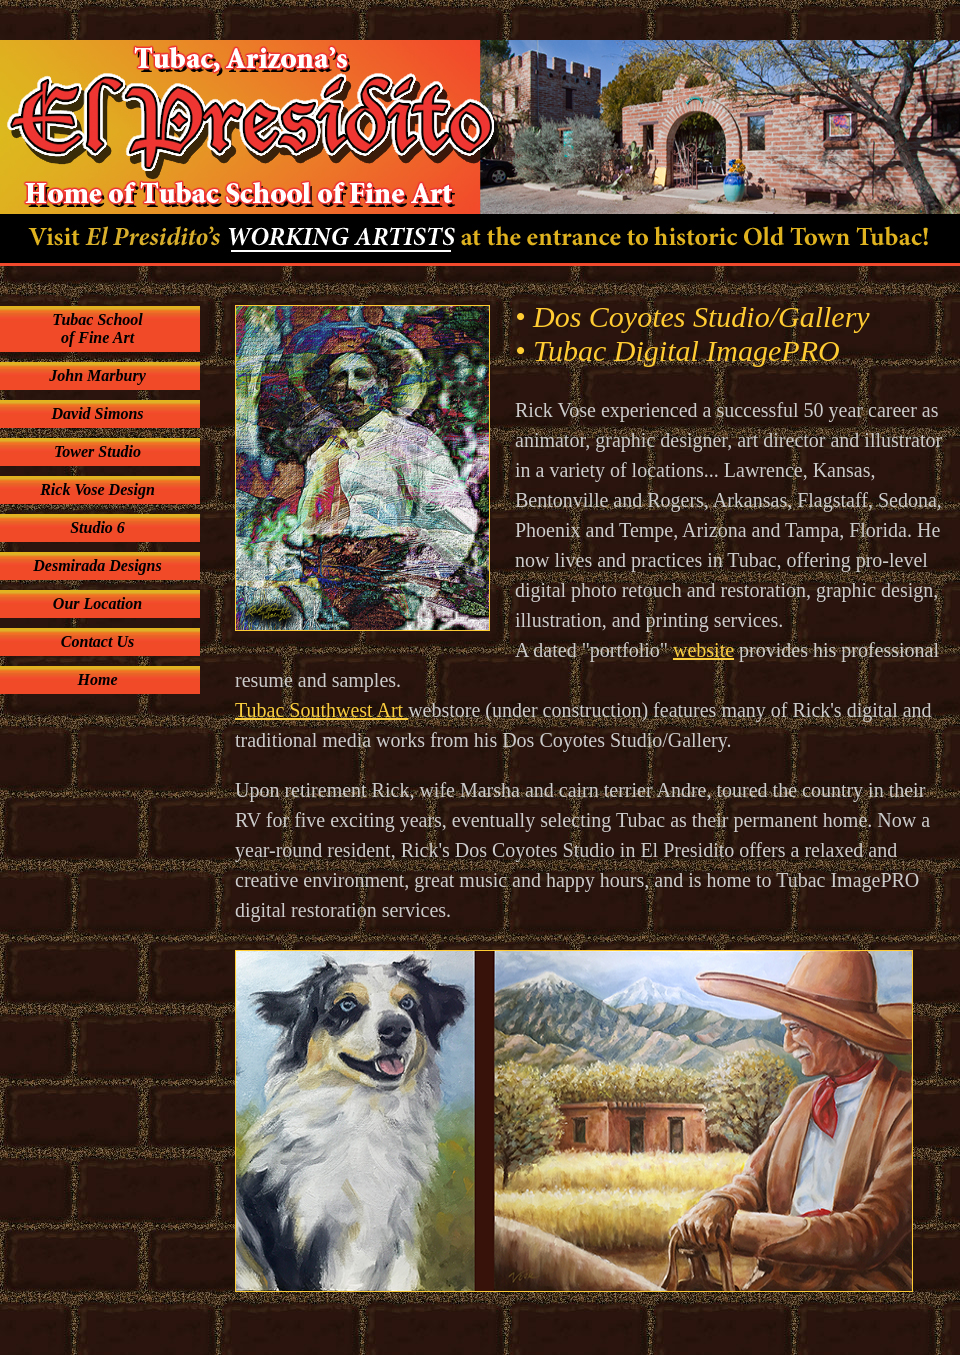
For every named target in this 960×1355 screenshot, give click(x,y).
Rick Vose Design (97, 489)
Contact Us (97, 641)
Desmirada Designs (97, 565)
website (703, 650)
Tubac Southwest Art (321, 710)
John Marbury (97, 375)
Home (98, 679)
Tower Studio (97, 451)
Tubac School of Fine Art (97, 328)
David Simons (97, 413)
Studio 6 (97, 527)
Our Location (97, 603)
